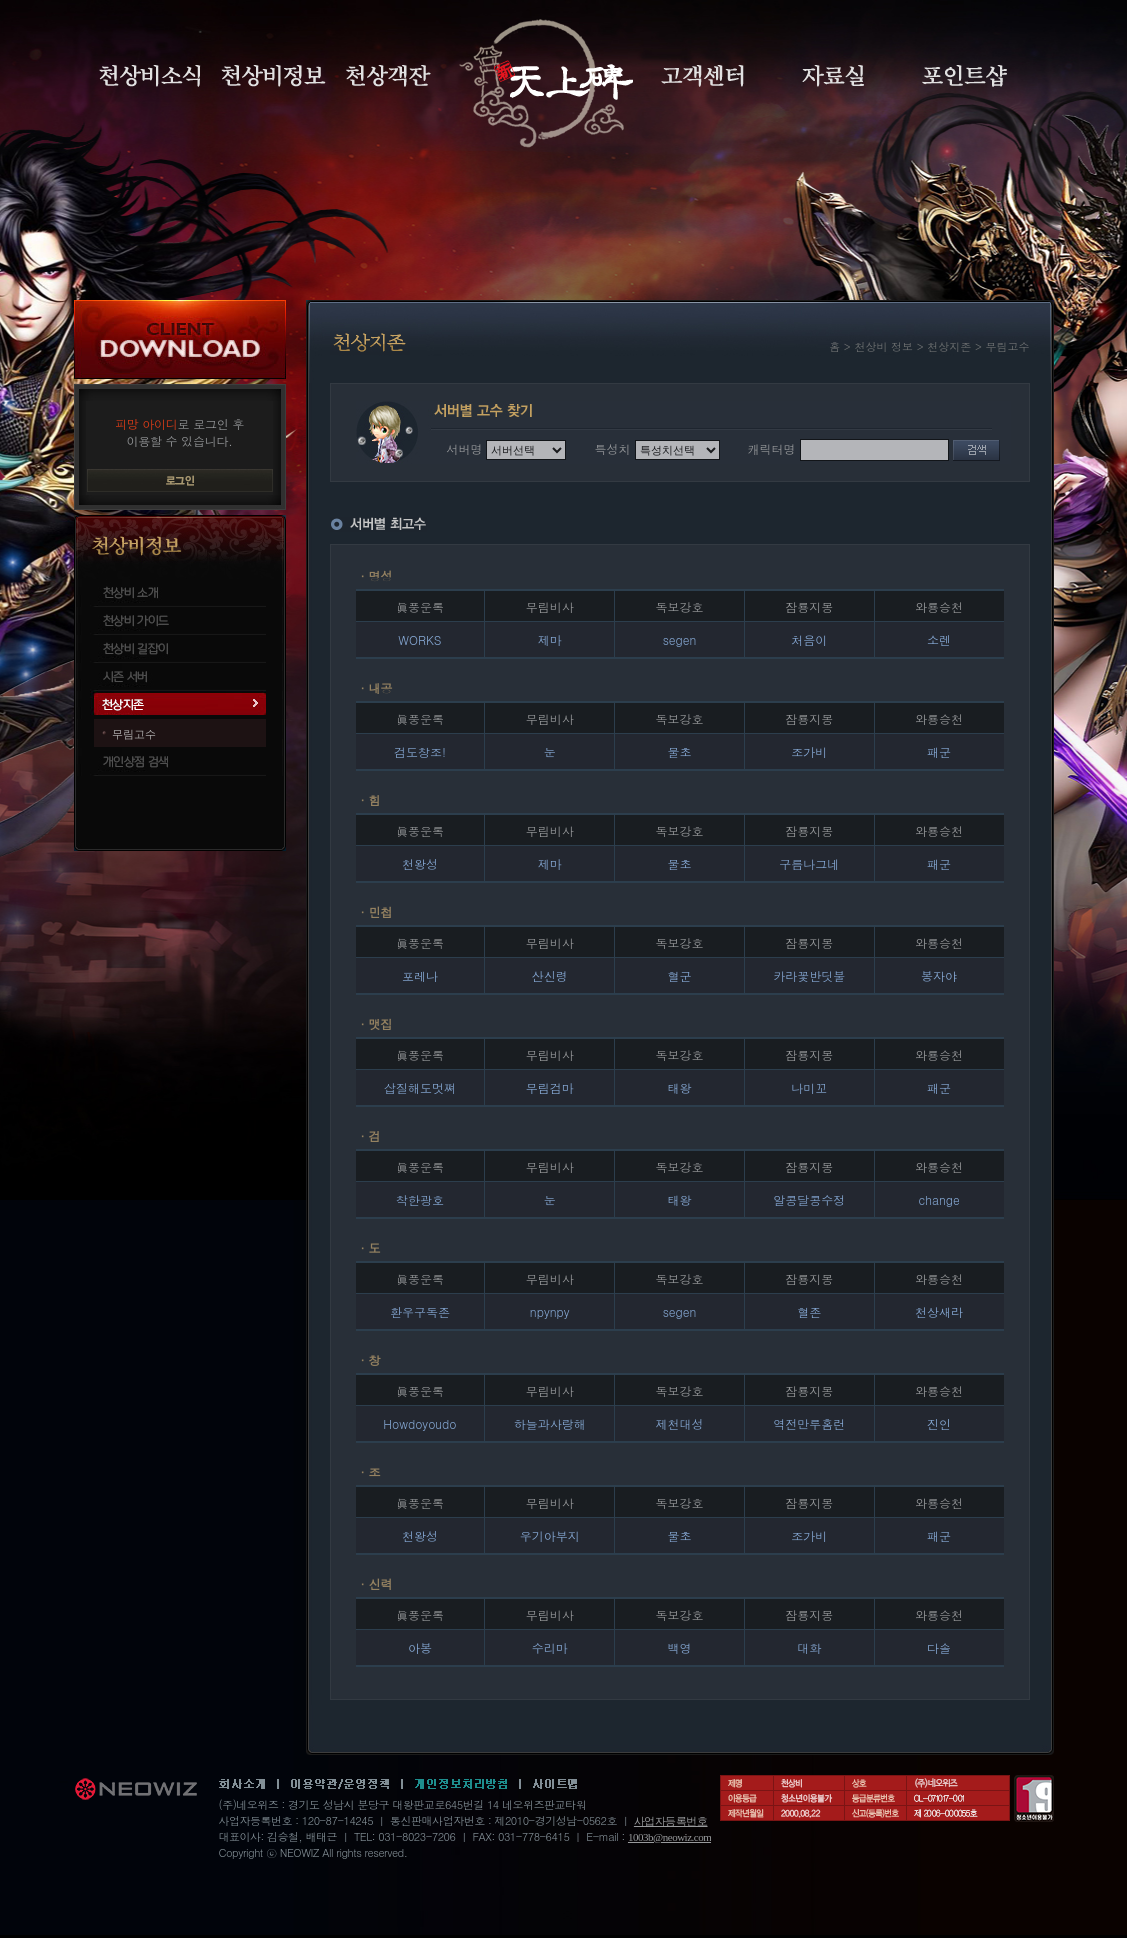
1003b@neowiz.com (669, 1837)
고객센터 (702, 76)
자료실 (833, 76)
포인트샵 (964, 76)
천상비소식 (150, 76)
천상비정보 (273, 76)
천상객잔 (388, 76)
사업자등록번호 (671, 1821)
